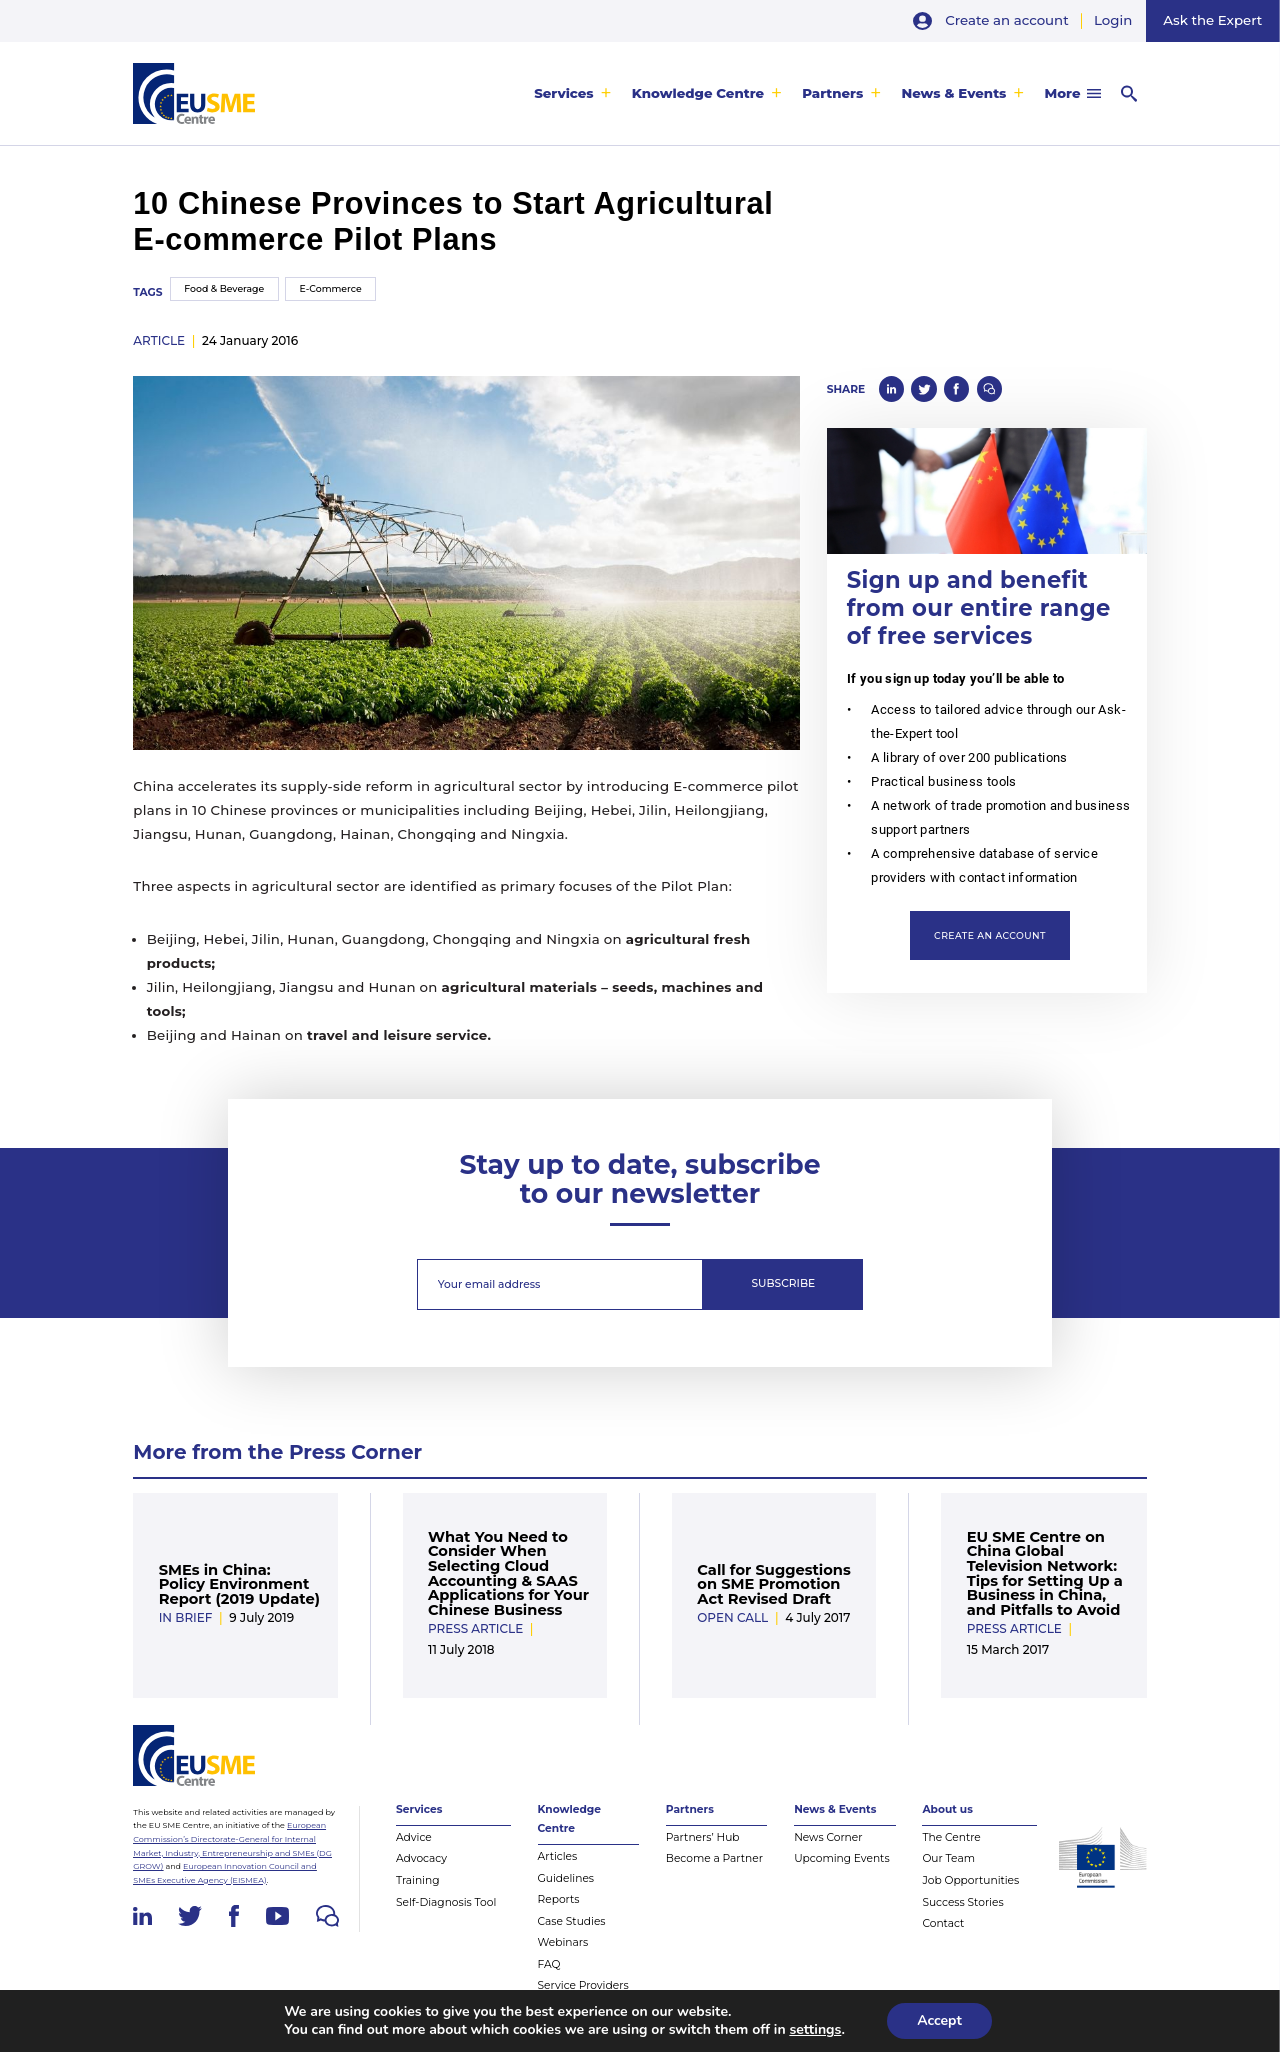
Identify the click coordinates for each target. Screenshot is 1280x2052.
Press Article (475, 1628)
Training (418, 1880)
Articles (558, 1856)
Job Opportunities (970, 1880)
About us (947, 1809)
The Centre (951, 1837)
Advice (414, 1837)
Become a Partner (714, 1858)
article (159, 340)
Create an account (1006, 20)
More (1063, 93)
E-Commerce (331, 288)
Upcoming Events (842, 1858)
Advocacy (421, 1858)
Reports (559, 1899)
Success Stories (962, 1902)
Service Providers (583, 1985)
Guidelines (566, 1878)
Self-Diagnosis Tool (446, 1902)
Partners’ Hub (703, 1837)
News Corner (828, 1837)
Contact (943, 1923)
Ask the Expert (1212, 20)
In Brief (186, 1617)
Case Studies (572, 1921)
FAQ (549, 1964)
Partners (832, 93)
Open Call (732, 1617)
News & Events (953, 93)
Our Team (948, 1858)
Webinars (563, 1942)
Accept (939, 2020)
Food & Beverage (224, 288)
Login (1113, 20)
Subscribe (784, 1283)
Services (564, 93)
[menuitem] (573, 93)
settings (815, 2030)
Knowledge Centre (698, 93)
